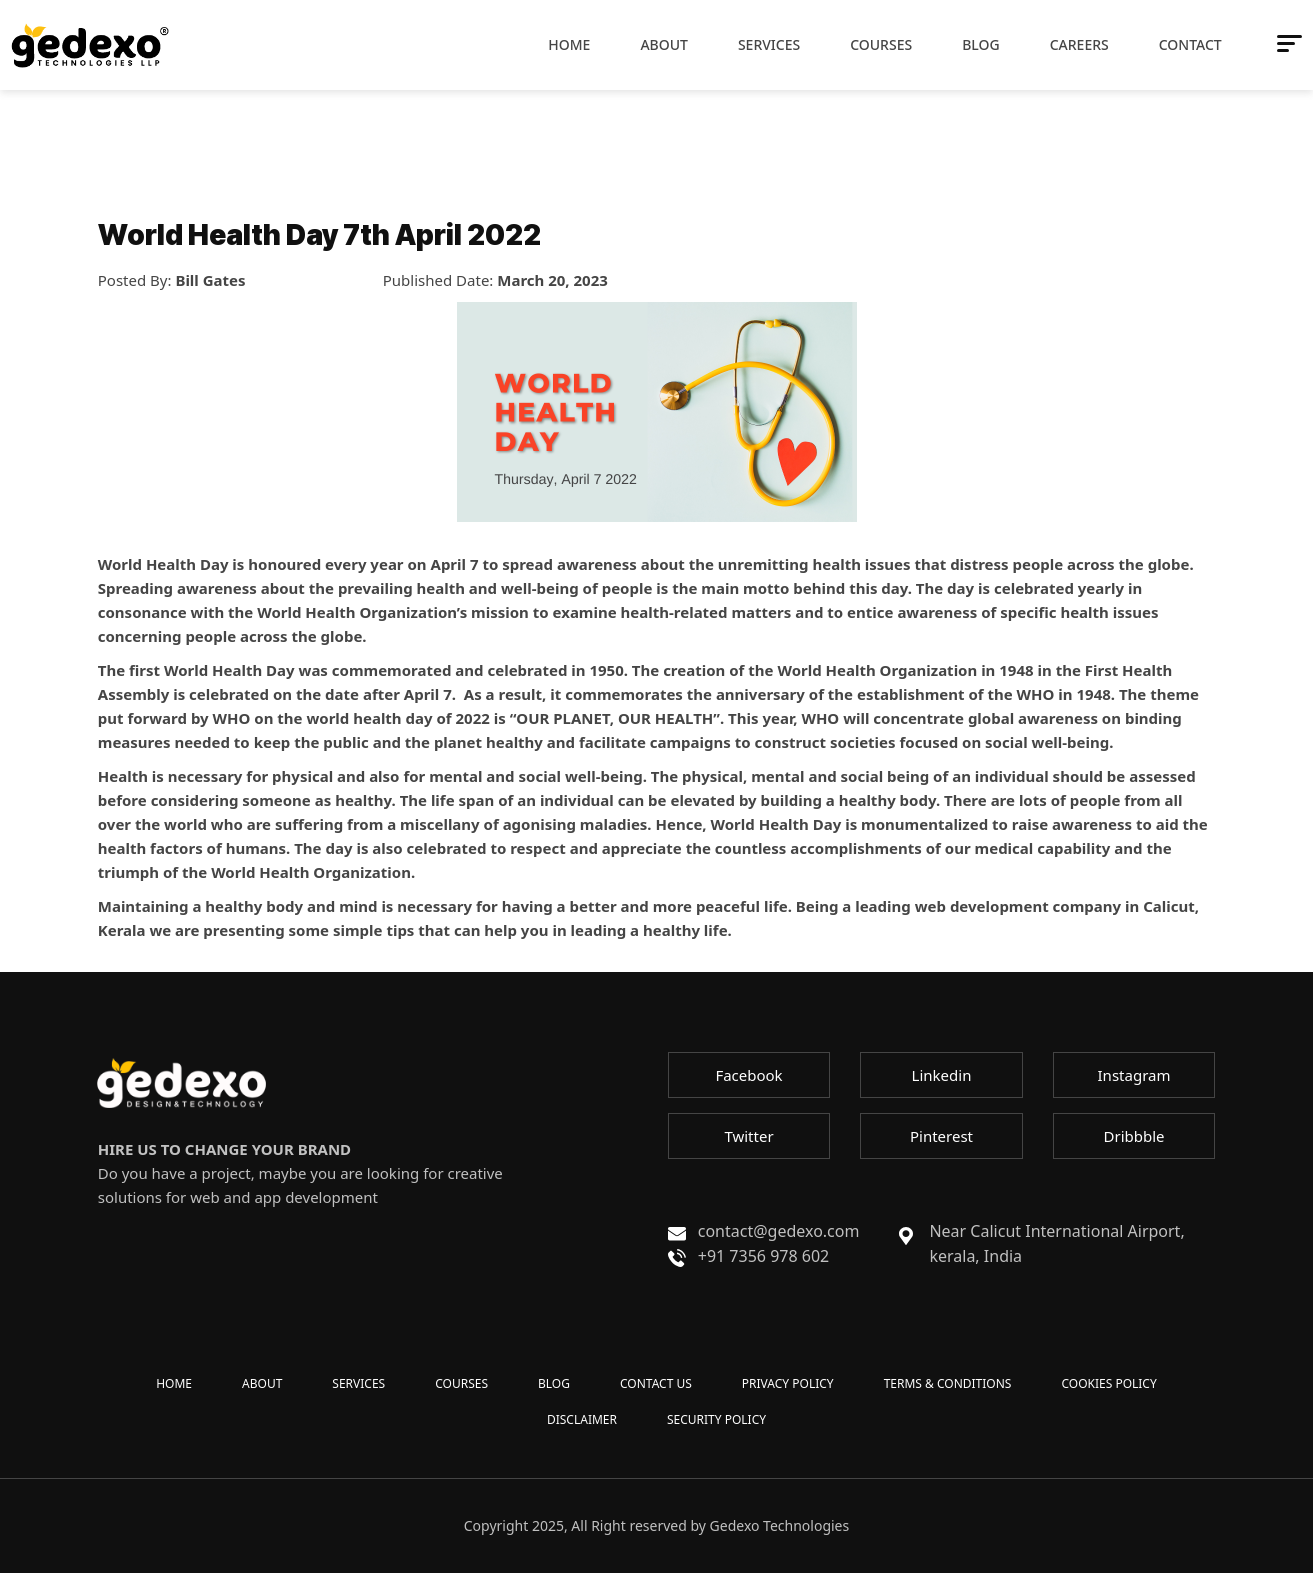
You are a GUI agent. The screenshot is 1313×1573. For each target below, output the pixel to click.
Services (769, 44)
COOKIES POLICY (1108, 1383)
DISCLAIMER (582, 1419)
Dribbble (1133, 1136)
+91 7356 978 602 (763, 1256)
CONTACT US (656, 1383)
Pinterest (941, 1136)
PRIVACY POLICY (788, 1383)
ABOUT (262, 1383)
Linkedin (942, 1075)
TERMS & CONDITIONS (948, 1383)
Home (569, 44)
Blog (981, 44)
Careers (1079, 44)
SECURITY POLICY (716, 1419)
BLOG (554, 1383)
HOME (174, 1383)
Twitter (748, 1136)
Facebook (748, 1075)
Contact (1190, 44)
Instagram (1134, 1075)
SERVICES (358, 1383)
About (664, 44)
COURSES (461, 1383)
